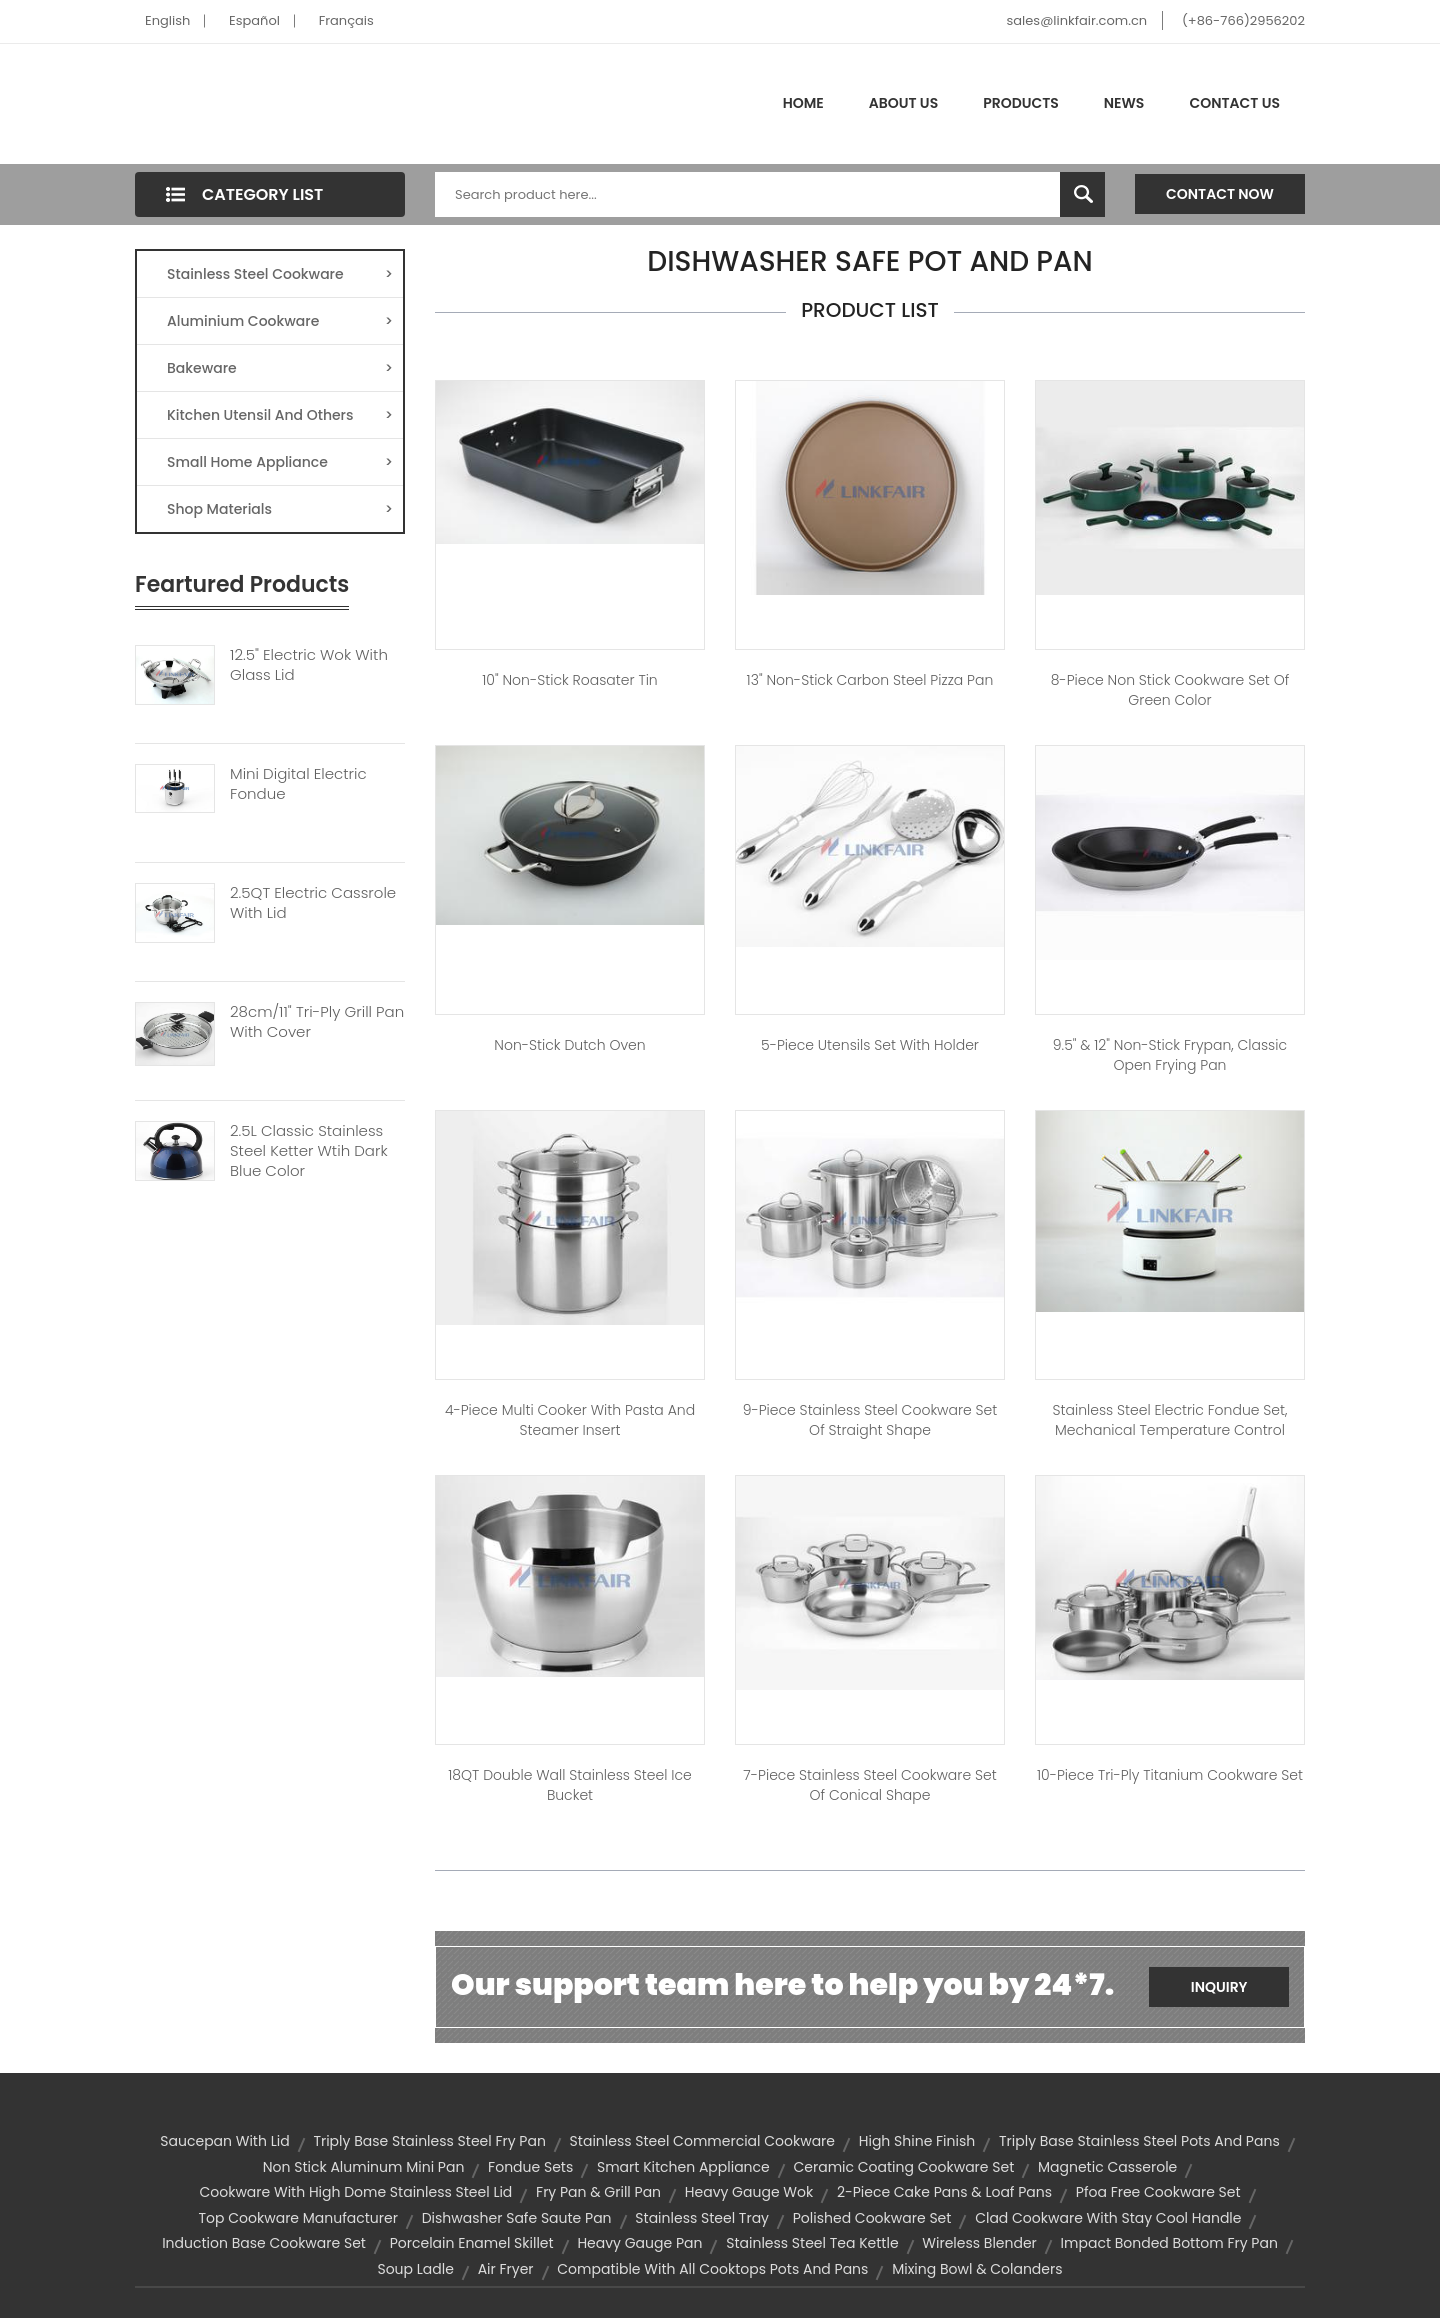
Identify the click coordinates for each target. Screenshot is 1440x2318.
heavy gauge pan (639, 2243)
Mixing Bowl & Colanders (977, 2269)
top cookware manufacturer (298, 2218)
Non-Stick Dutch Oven (569, 1045)
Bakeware (280, 368)
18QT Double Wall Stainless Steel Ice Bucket (569, 1785)
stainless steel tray (702, 2218)
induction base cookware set (264, 2243)
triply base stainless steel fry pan (429, 2141)
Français (346, 20)
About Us (903, 103)
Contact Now (1220, 194)
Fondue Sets (530, 2167)
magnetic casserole (1107, 2167)
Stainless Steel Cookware (280, 274)
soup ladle (415, 2269)
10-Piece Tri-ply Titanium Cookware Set (1170, 1775)
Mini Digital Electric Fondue (298, 784)
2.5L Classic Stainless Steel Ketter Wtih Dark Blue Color (309, 1151)
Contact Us (1234, 103)
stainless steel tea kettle (812, 2243)
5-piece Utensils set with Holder (870, 1045)
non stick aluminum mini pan (364, 2167)
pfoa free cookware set (1158, 2192)
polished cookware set (872, 2218)
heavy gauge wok (749, 2192)
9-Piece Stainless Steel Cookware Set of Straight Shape (870, 1420)
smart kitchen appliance (683, 2167)
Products (1021, 103)
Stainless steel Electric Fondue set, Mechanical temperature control (1169, 1420)
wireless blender (979, 2243)
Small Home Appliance (280, 462)
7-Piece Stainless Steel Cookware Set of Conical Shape (869, 1785)
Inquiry (1219, 1987)
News (1124, 103)
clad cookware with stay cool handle (1108, 2218)
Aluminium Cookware (280, 321)
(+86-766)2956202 (1243, 20)
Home (803, 103)
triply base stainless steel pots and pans (1139, 2141)
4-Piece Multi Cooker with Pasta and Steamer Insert (570, 1420)
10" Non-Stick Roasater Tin (570, 680)
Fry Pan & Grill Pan (598, 2192)
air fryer (506, 2269)
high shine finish (917, 2141)
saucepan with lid (224, 2141)
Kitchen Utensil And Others (280, 415)
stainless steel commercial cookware (702, 2141)
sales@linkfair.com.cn (1077, 20)
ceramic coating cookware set (904, 2167)
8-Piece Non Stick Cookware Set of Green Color (1170, 690)
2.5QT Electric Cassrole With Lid (313, 903)
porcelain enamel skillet (472, 2243)
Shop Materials (280, 509)
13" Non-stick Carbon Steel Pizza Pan (870, 680)
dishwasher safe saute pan (517, 2218)
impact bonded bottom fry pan (1169, 2243)
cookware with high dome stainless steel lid (355, 2192)
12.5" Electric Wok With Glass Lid (309, 665)
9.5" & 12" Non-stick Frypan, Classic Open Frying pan (1170, 1055)
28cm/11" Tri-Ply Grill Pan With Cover (317, 1022)
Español (254, 20)
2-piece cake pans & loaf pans (944, 2192)
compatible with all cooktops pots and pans (712, 2269)
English (167, 20)
